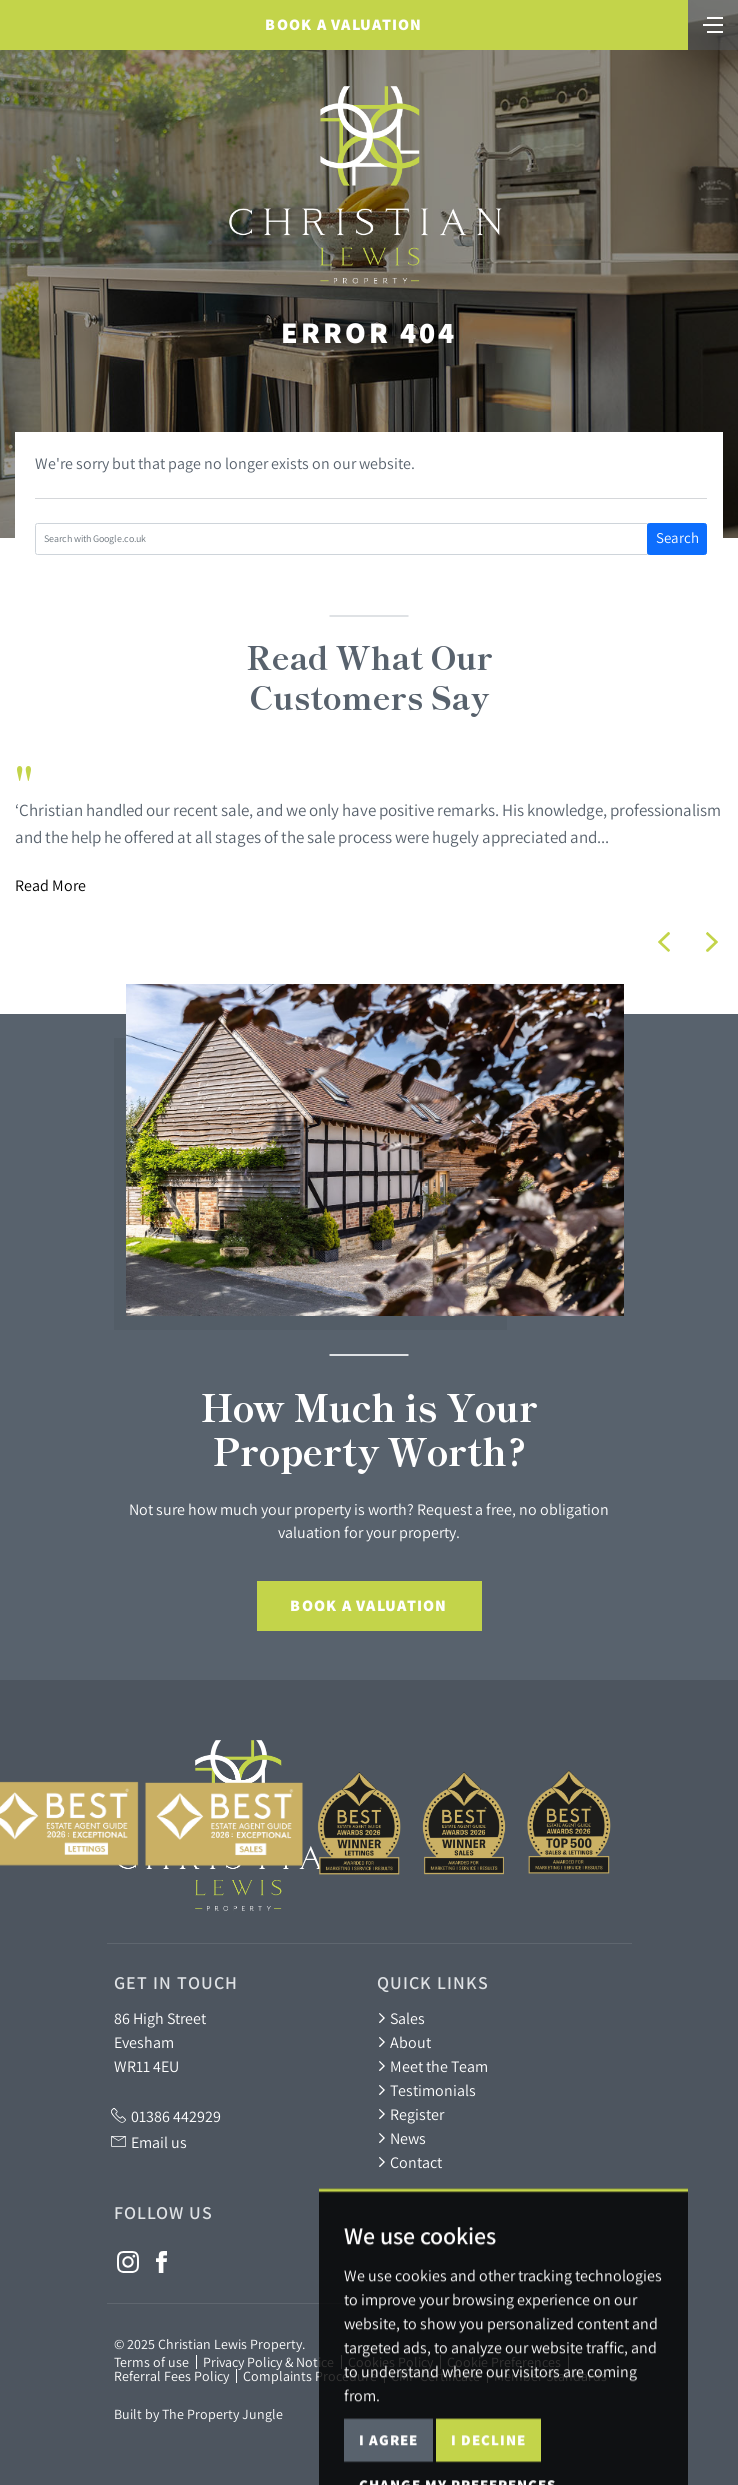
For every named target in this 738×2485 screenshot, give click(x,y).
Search (677, 537)
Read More (50, 885)
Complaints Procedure (310, 2376)
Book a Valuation (343, 24)
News (401, 2138)
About (404, 2042)
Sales (401, 2018)
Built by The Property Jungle (198, 2414)
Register (410, 2114)
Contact (409, 2162)
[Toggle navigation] (713, 23)
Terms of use (151, 2362)
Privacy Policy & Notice (268, 2362)
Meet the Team (432, 2066)
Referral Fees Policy (171, 2376)
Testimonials (426, 2090)
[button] (664, 942)
